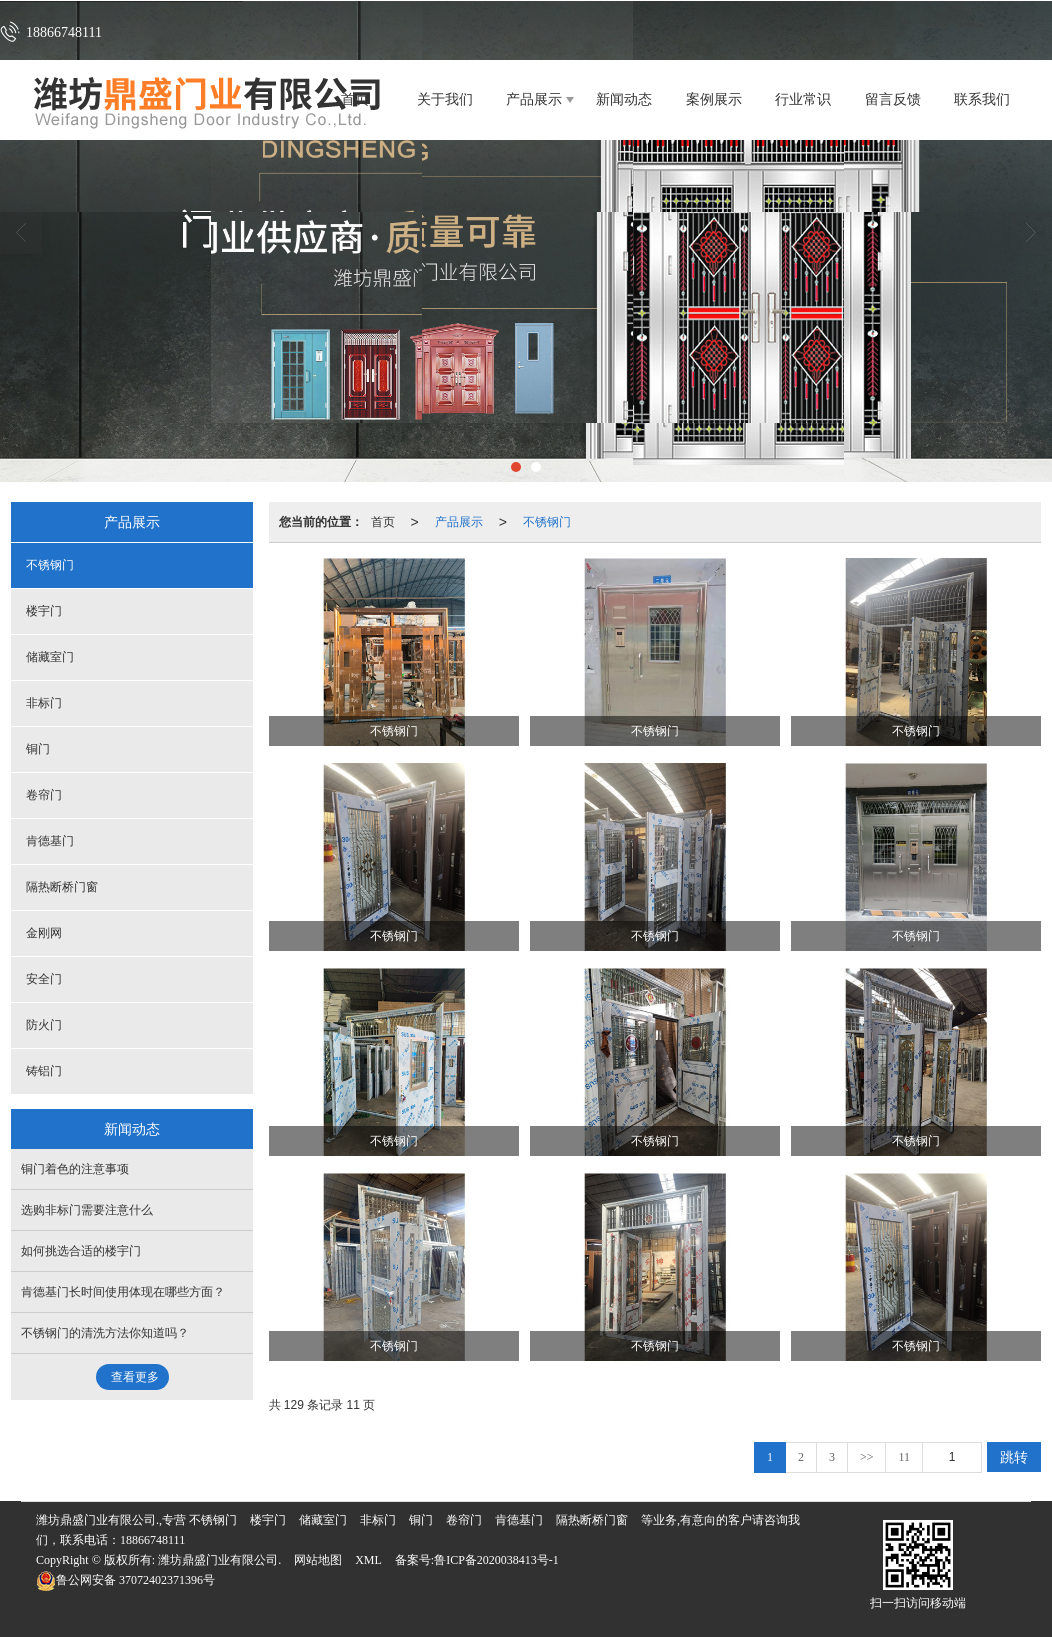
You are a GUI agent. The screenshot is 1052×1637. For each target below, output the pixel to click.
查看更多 (135, 1377)
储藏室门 (50, 657)
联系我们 (982, 99)
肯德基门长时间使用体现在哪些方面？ (123, 1292)
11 (904, 1457)
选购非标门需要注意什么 (87, 1210)
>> (867, 1457)
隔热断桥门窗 (62, 887)
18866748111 (152, 1540)
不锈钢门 (547, 522)
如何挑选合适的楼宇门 (81, 1251)
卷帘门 (44, 795)
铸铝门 (44, 1071)
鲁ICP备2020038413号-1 (496, 1560)
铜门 (38, 749)
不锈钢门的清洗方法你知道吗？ (105, 1333)
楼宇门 (44, 611)
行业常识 (803, 99)
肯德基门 (50, 841)
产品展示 (534, 99)
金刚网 (44, 933)
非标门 (44, 703)
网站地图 (318, 1560)
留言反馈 (893, 99)
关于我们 (445, 99)
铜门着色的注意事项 (75, 1169)
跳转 (1014, 1457)
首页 (383, 522)
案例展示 (714, 99)
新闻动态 (624, 99)
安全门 (44, 979)
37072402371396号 (125, 1580)
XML (368, 1560)
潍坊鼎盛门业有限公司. (219, 1560)
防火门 (44, 1025)
